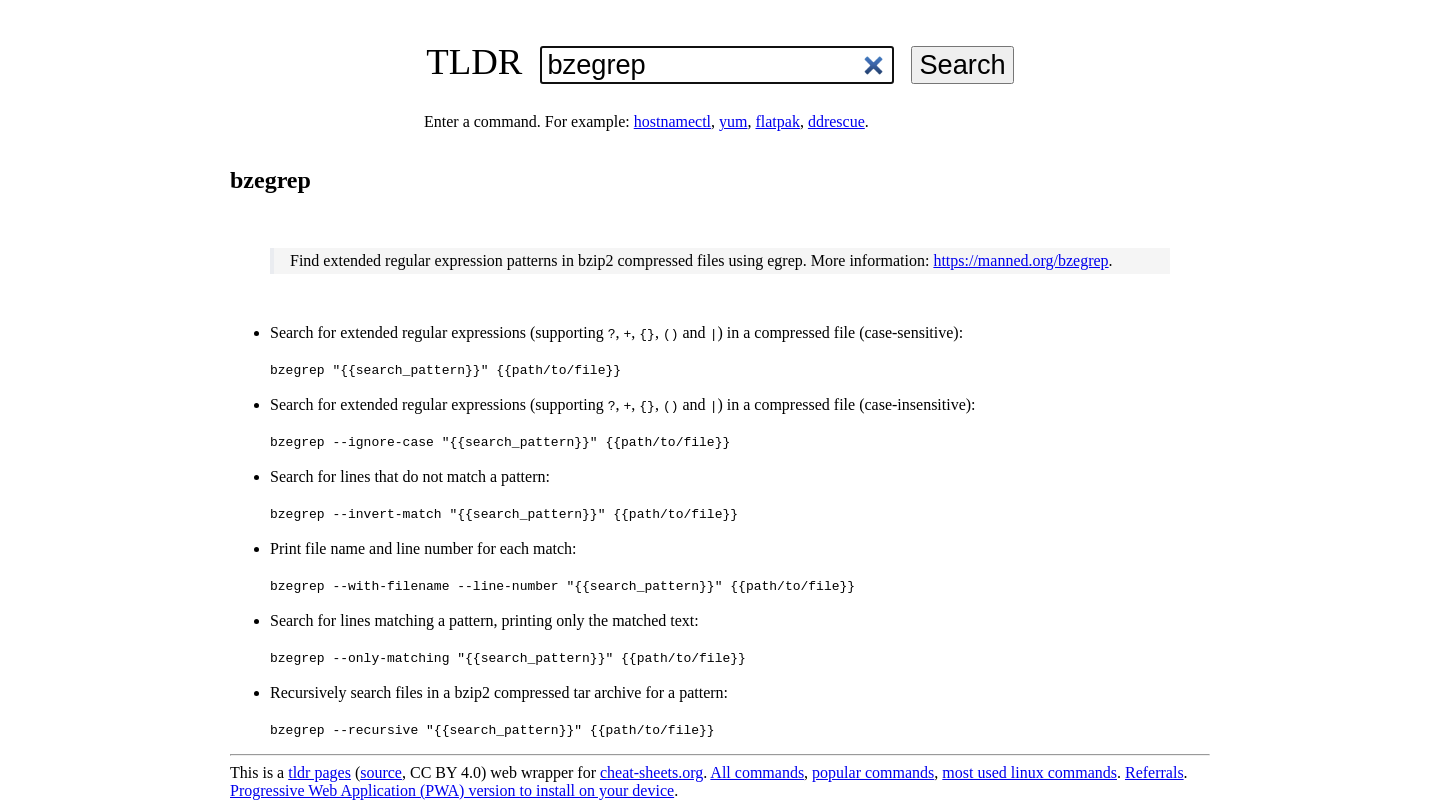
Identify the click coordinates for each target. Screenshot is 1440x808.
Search (962, 64)
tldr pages (319, 772)
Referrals (1154, 772)
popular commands (873, 772)
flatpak (777, 121)
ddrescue (836, 121)
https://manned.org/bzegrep (1020, 260)
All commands (757, 772)
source (381, 772)
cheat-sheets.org (651, 772)
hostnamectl (672, 121)
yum (733, 121)
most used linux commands (1029, 772)
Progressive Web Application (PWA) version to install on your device (452, 790)
